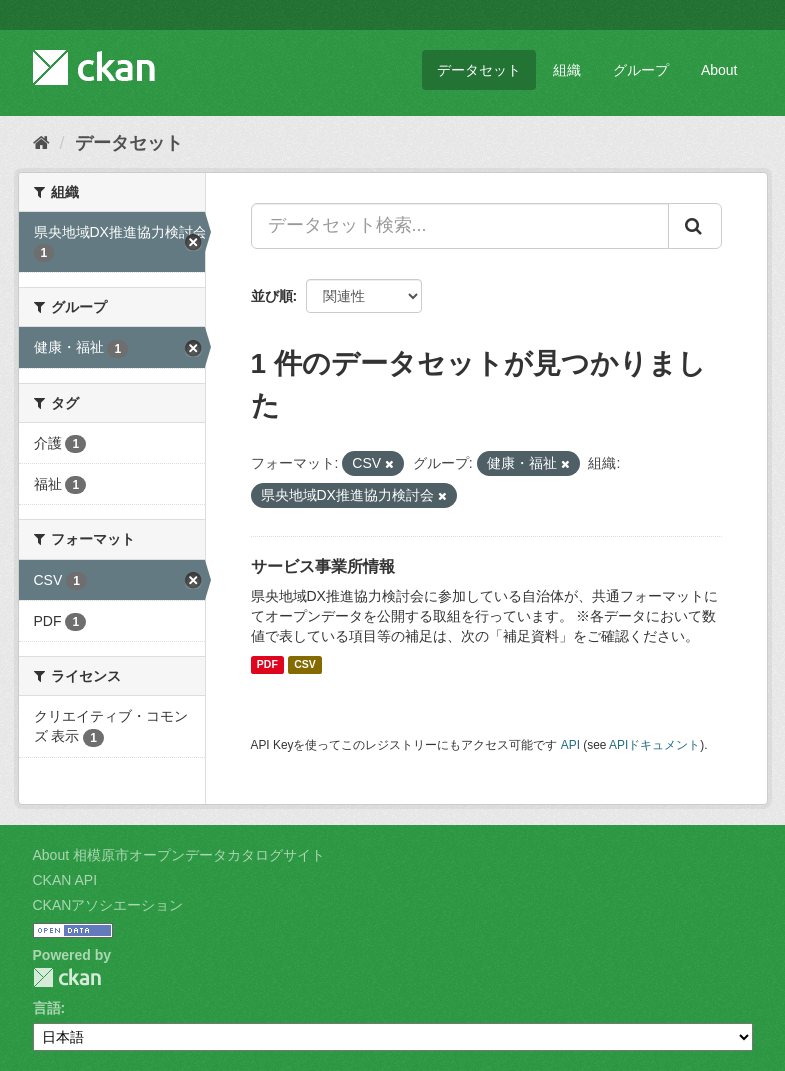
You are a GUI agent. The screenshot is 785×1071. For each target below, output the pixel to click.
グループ (641, 70)
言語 (47, 1008)
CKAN (67, 977)
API (570, 745)
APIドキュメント (654, 745)
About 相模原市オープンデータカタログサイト (179, 855)
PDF (267, 665)
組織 (567, 70)
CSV (305, 665)
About (719, 70)
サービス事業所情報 (323, 566)
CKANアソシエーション (108, 905)
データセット (479, 70)
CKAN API (65, 880)
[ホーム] (41, 143)
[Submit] (695, 226)
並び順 (272, 296)
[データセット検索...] (460, 226)
